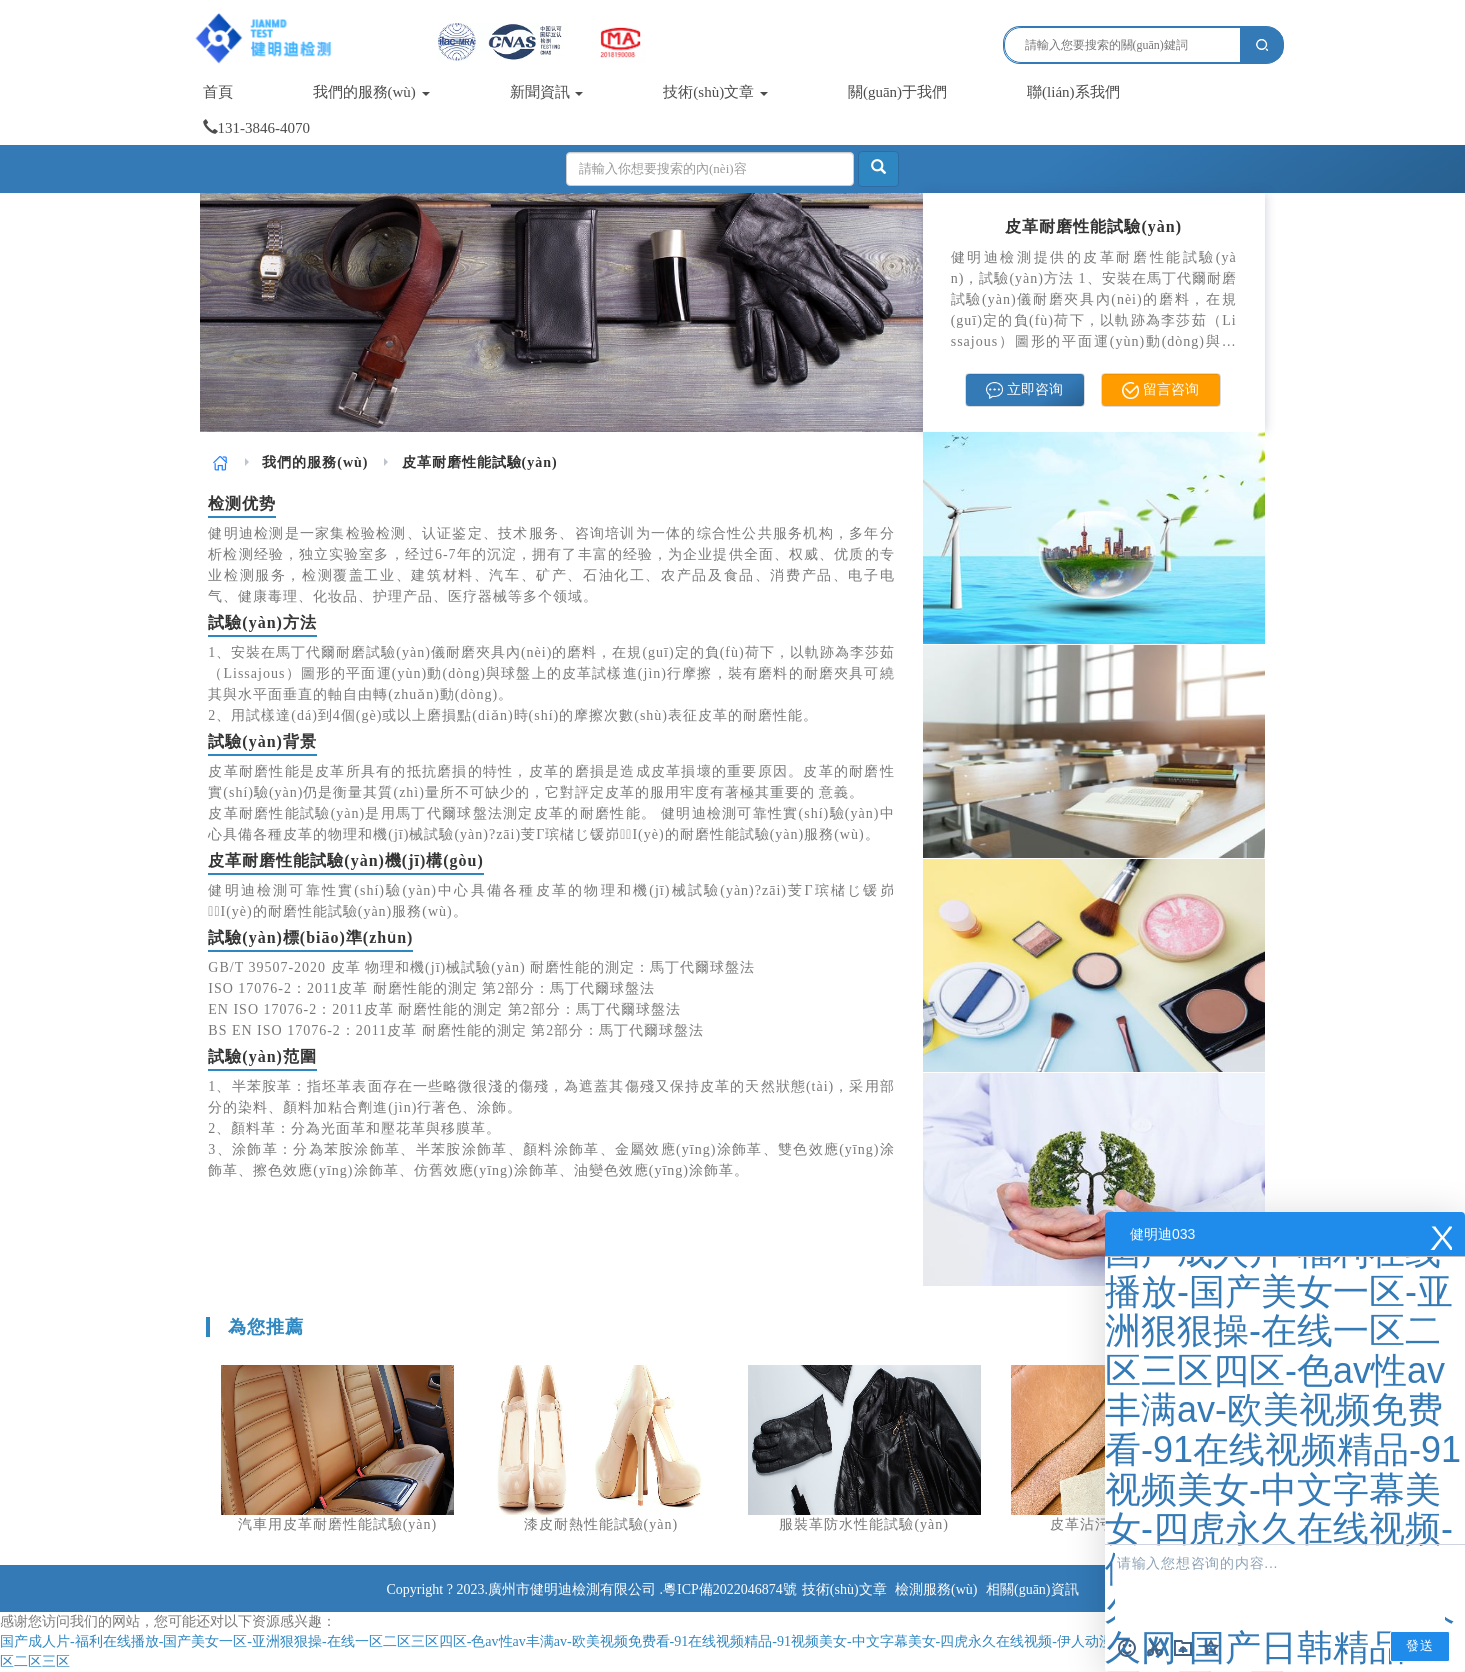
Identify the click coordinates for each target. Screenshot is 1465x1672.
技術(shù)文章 (715, 92)
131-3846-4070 (257, 128)
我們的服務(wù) (371, 92)
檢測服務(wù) (936, 1589)
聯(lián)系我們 (1073, 92)
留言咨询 (1160, 390)
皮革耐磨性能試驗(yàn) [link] (480, 462)
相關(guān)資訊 (1032, 1589)
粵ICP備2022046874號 (730, 1589)
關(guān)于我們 (897, 92)
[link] (220, 462)
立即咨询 (1024, 390)
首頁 (218, 92)
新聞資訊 (547, 92)
